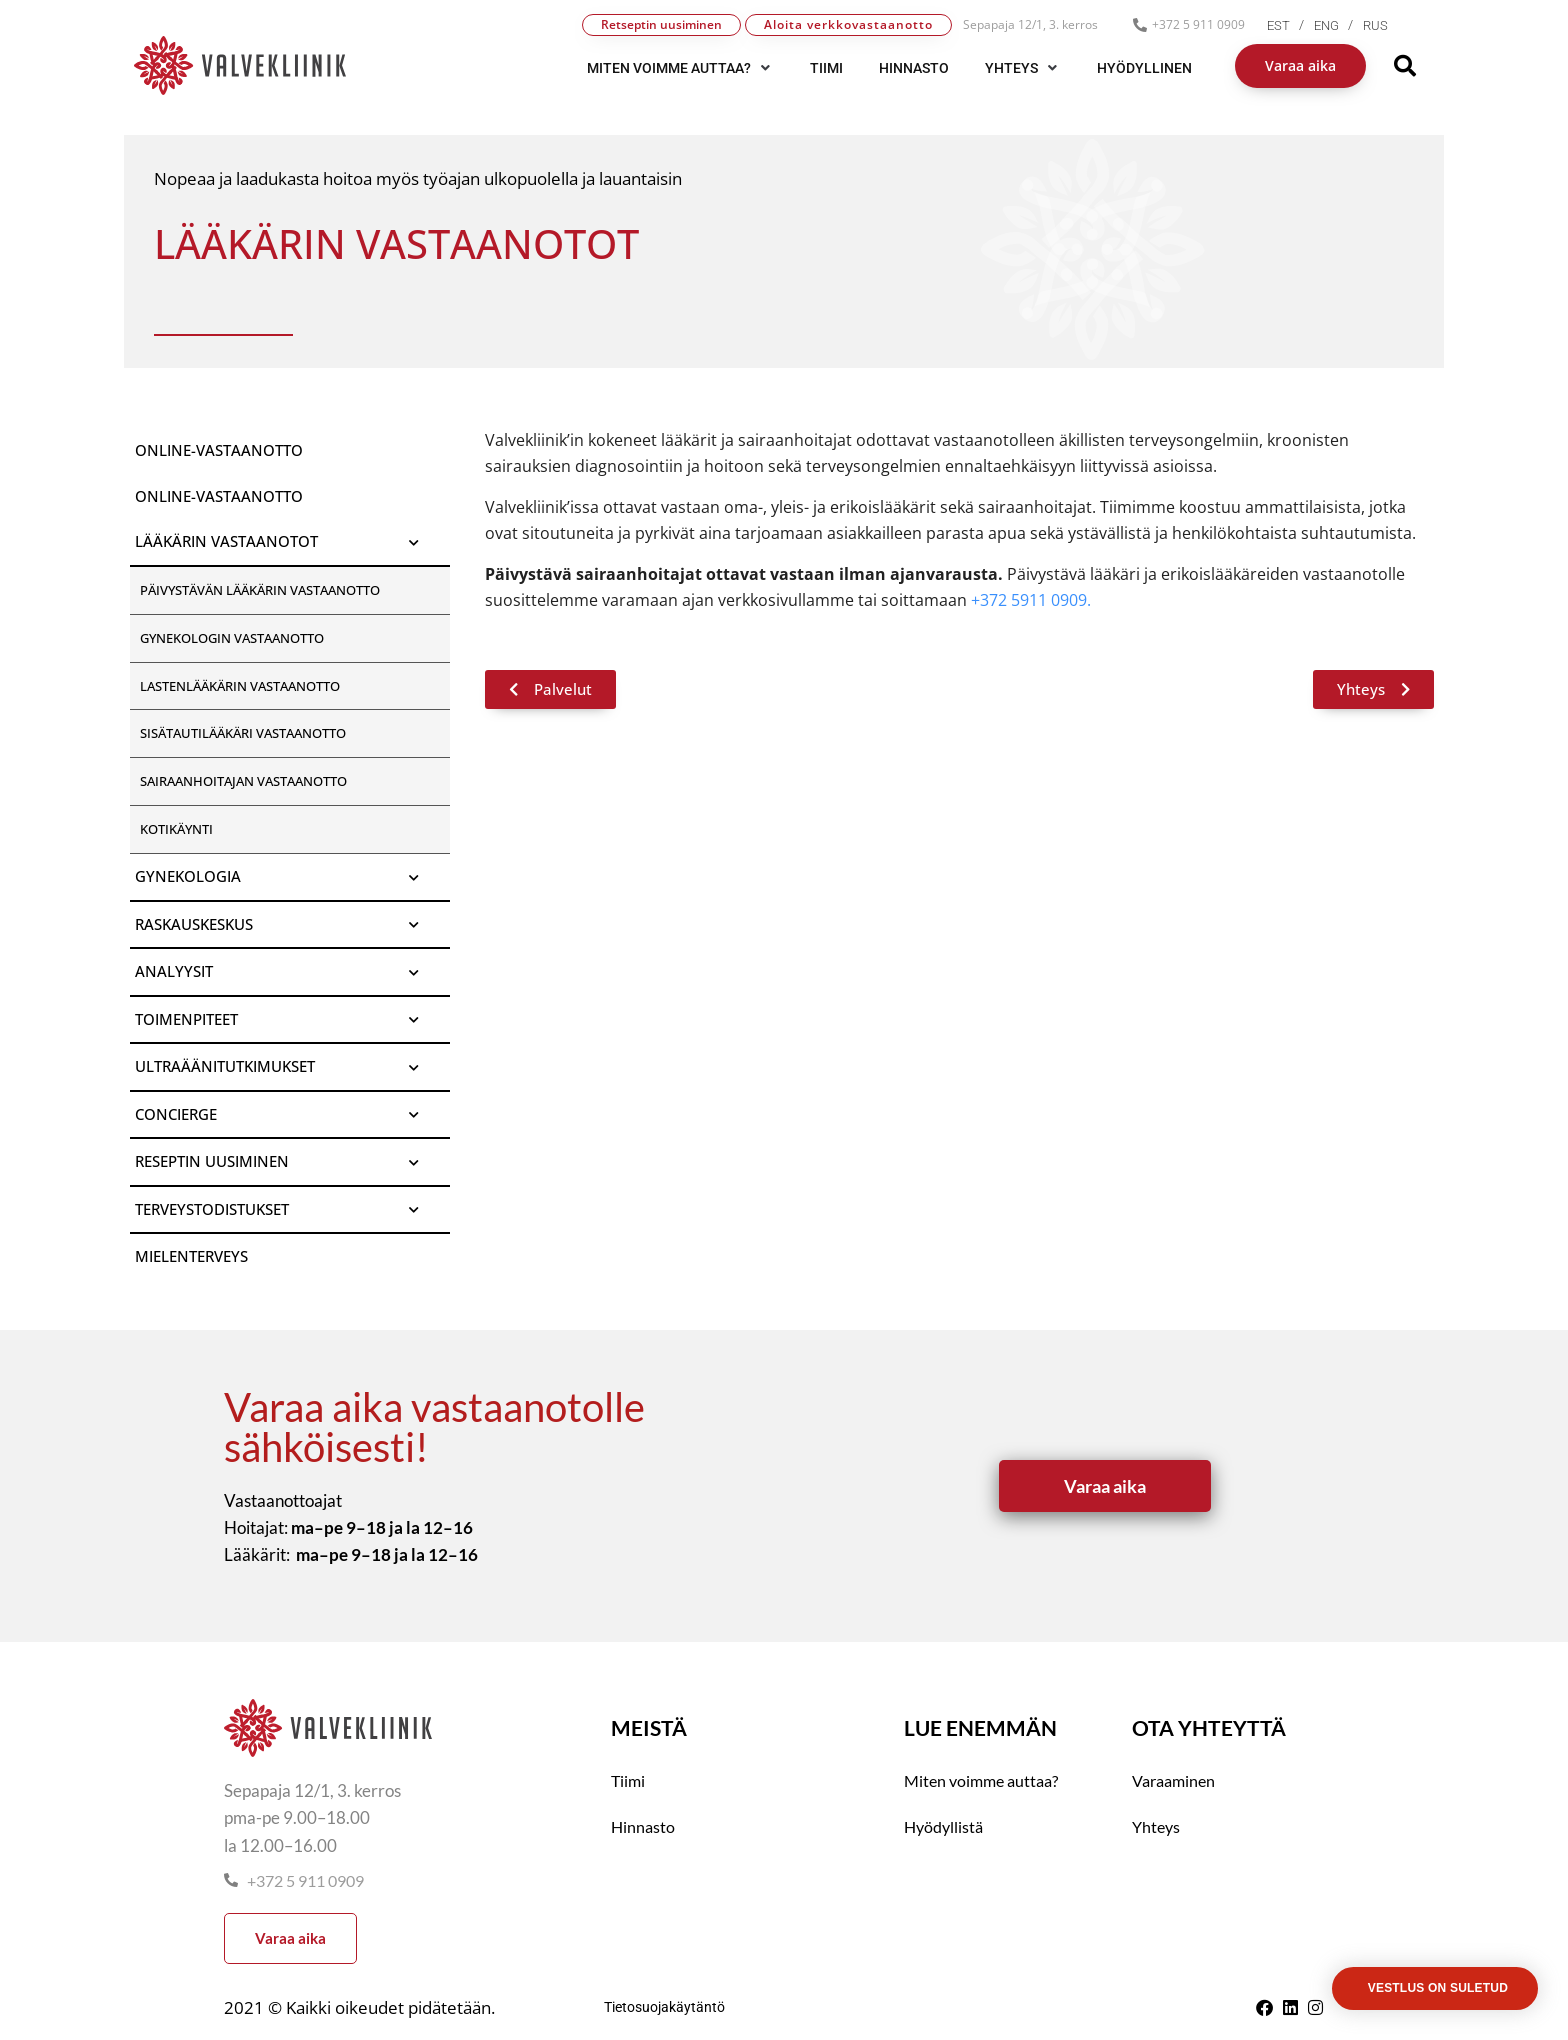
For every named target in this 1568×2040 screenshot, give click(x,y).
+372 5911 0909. (1031, 600)
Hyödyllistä (943, 1826)
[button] (680, 68)
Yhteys (1156, 1826)
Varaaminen (1173, 1780)
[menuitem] (1290, 25)
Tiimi (628, 1780)
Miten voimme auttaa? (981, 1780)
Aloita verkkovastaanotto (848, 24)
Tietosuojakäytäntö (664, 2007)
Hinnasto (643, 1826)
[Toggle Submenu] (415, 542)
